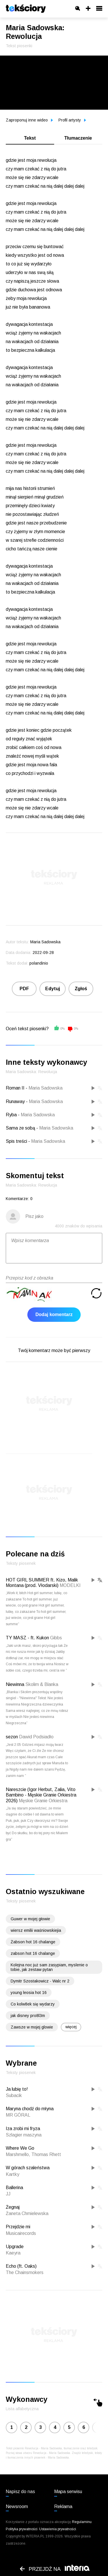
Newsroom (17, 2506)
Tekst (30, 138)
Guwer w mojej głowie (30, 1919)
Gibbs (56, 1637)
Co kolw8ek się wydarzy (33, 2004)
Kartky (12, 2174)
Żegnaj (13, 2207)
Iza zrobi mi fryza (23, 2128)
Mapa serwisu (68, 2491)
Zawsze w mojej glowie (32, 2027)
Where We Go (20, 2148)
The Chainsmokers (24, 2272)
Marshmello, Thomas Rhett (33, 2154)
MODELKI (70, 1585)
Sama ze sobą (20, 1128)
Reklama (63, 2506)
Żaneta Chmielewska (27, 2213)
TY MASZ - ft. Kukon (27, 1637)
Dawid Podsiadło (36, 1736)
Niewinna (15, 1684)
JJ (8, 2193)
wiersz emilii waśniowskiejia (36, 1930)
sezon (12, 1736)
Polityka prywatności (21, 2529)
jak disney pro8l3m (28, 2015)
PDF (24, 988)
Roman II (15, 1087)
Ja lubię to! (17, 2089)
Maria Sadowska (45, 1087)
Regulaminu (82, 2522)
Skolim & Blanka (41, 1684)
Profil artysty (72, 120)
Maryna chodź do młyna (30, 2108)
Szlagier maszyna (23, 2134)
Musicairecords (21, 2233)
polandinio (38, 963)
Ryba (11, 1114)
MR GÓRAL (18, 2115)
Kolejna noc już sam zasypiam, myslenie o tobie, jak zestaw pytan (49, 1967)
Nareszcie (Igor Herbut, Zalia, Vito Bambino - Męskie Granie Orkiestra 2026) (41, 1795)
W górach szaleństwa (28, 2167)
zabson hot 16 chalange (33, 1953)
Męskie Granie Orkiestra (43, 1800)
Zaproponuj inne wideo (29, 120)
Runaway (15, 1101)
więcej (71, 2026)
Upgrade (15, 2246)
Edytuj (52, 988)
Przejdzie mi (18, 2226)
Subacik (14, 2095)
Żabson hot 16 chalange (33, 1942)
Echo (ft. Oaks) (21, 2266)
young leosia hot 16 (29, 1992)
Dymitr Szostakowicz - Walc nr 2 (40, 1981)
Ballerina (14, 2187)
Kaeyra (13, 2252)
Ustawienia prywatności (57, 2529)
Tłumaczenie (78, 138)
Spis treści (16, 1141)
